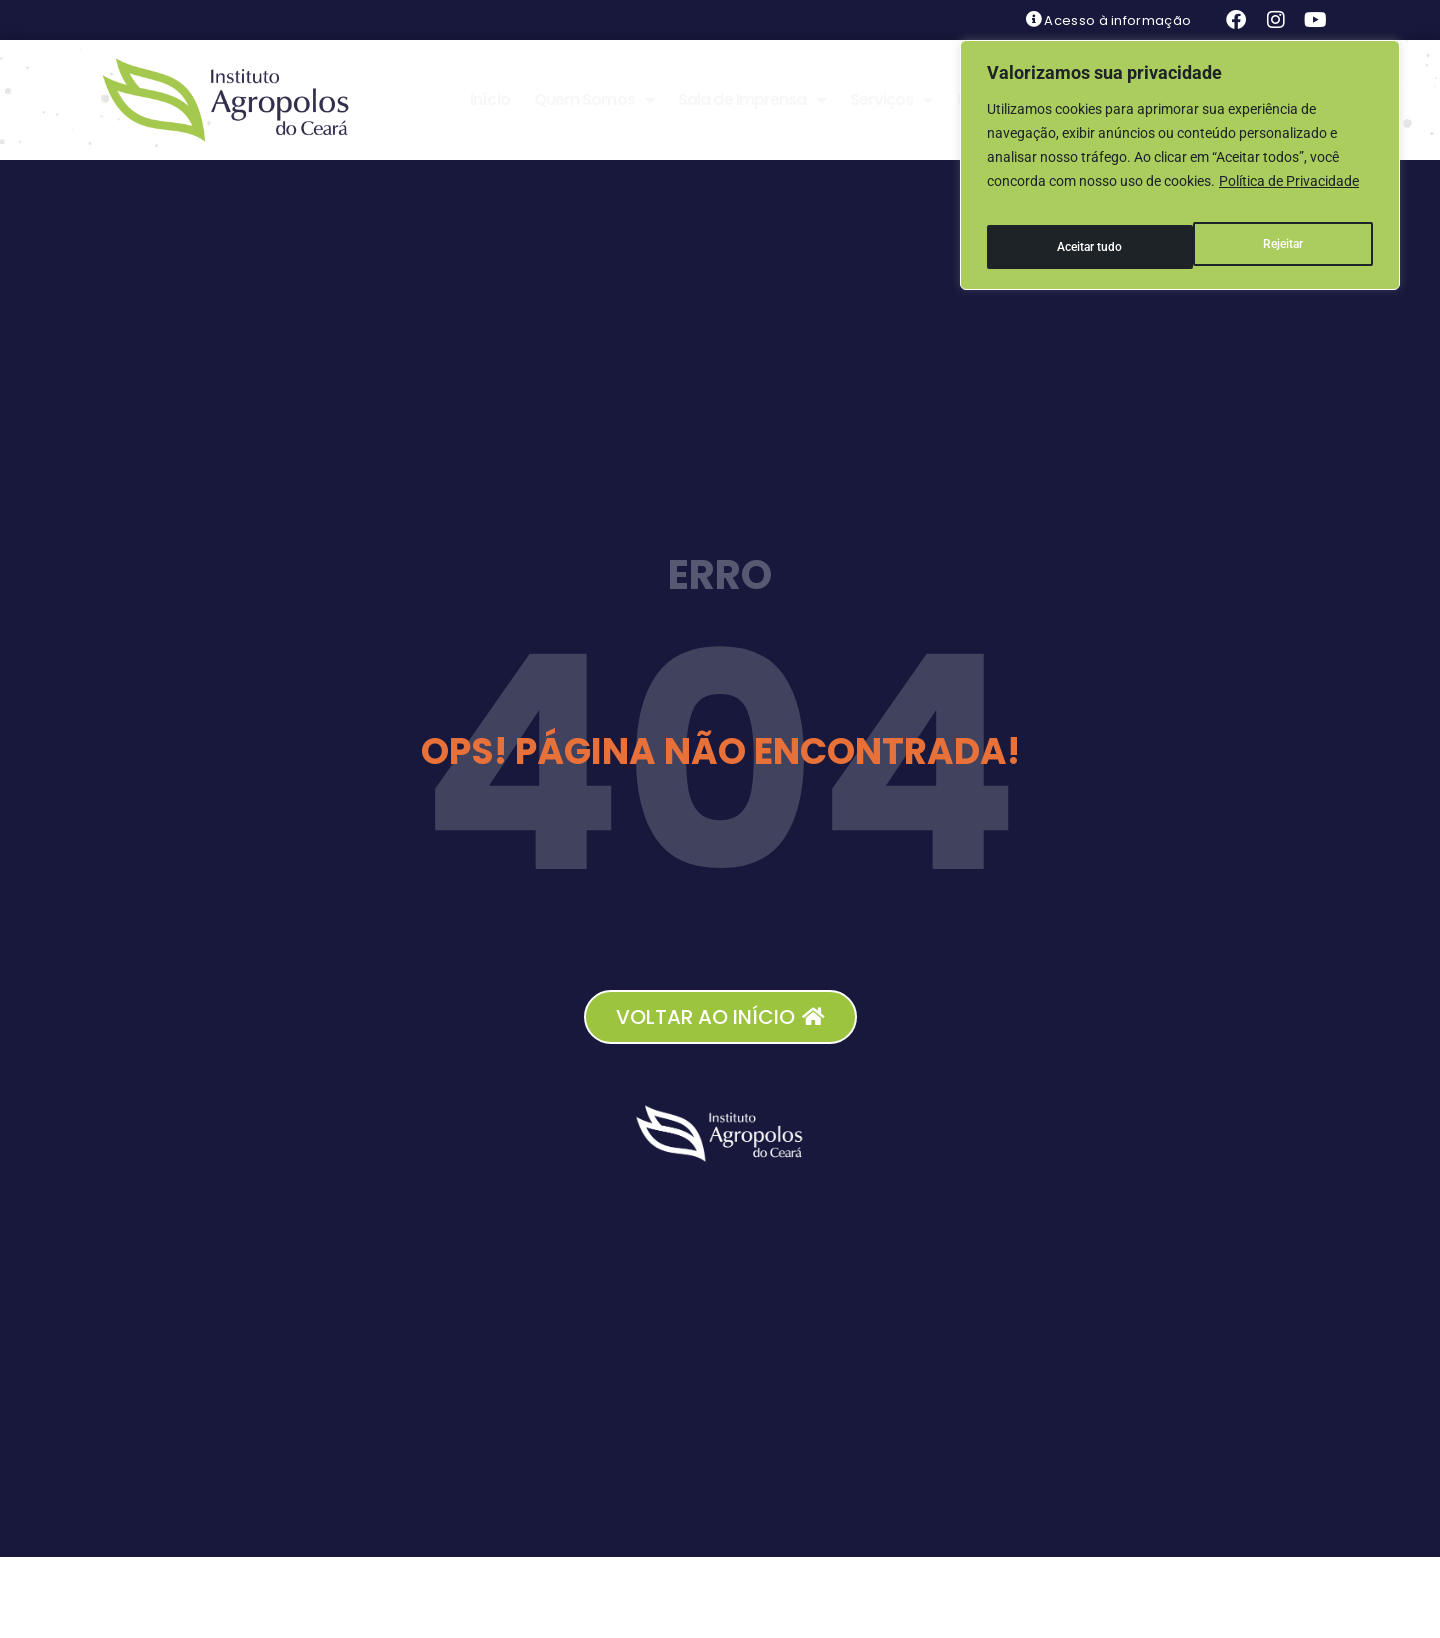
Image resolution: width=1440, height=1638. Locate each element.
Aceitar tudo (1272, 231)
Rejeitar (1074, 231)
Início (490, 99)
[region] (1180, 157)
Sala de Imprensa (752, 100)
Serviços (891, 100)
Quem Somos (594, 100)
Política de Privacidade (1289, 181)
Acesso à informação (1117, 20)
